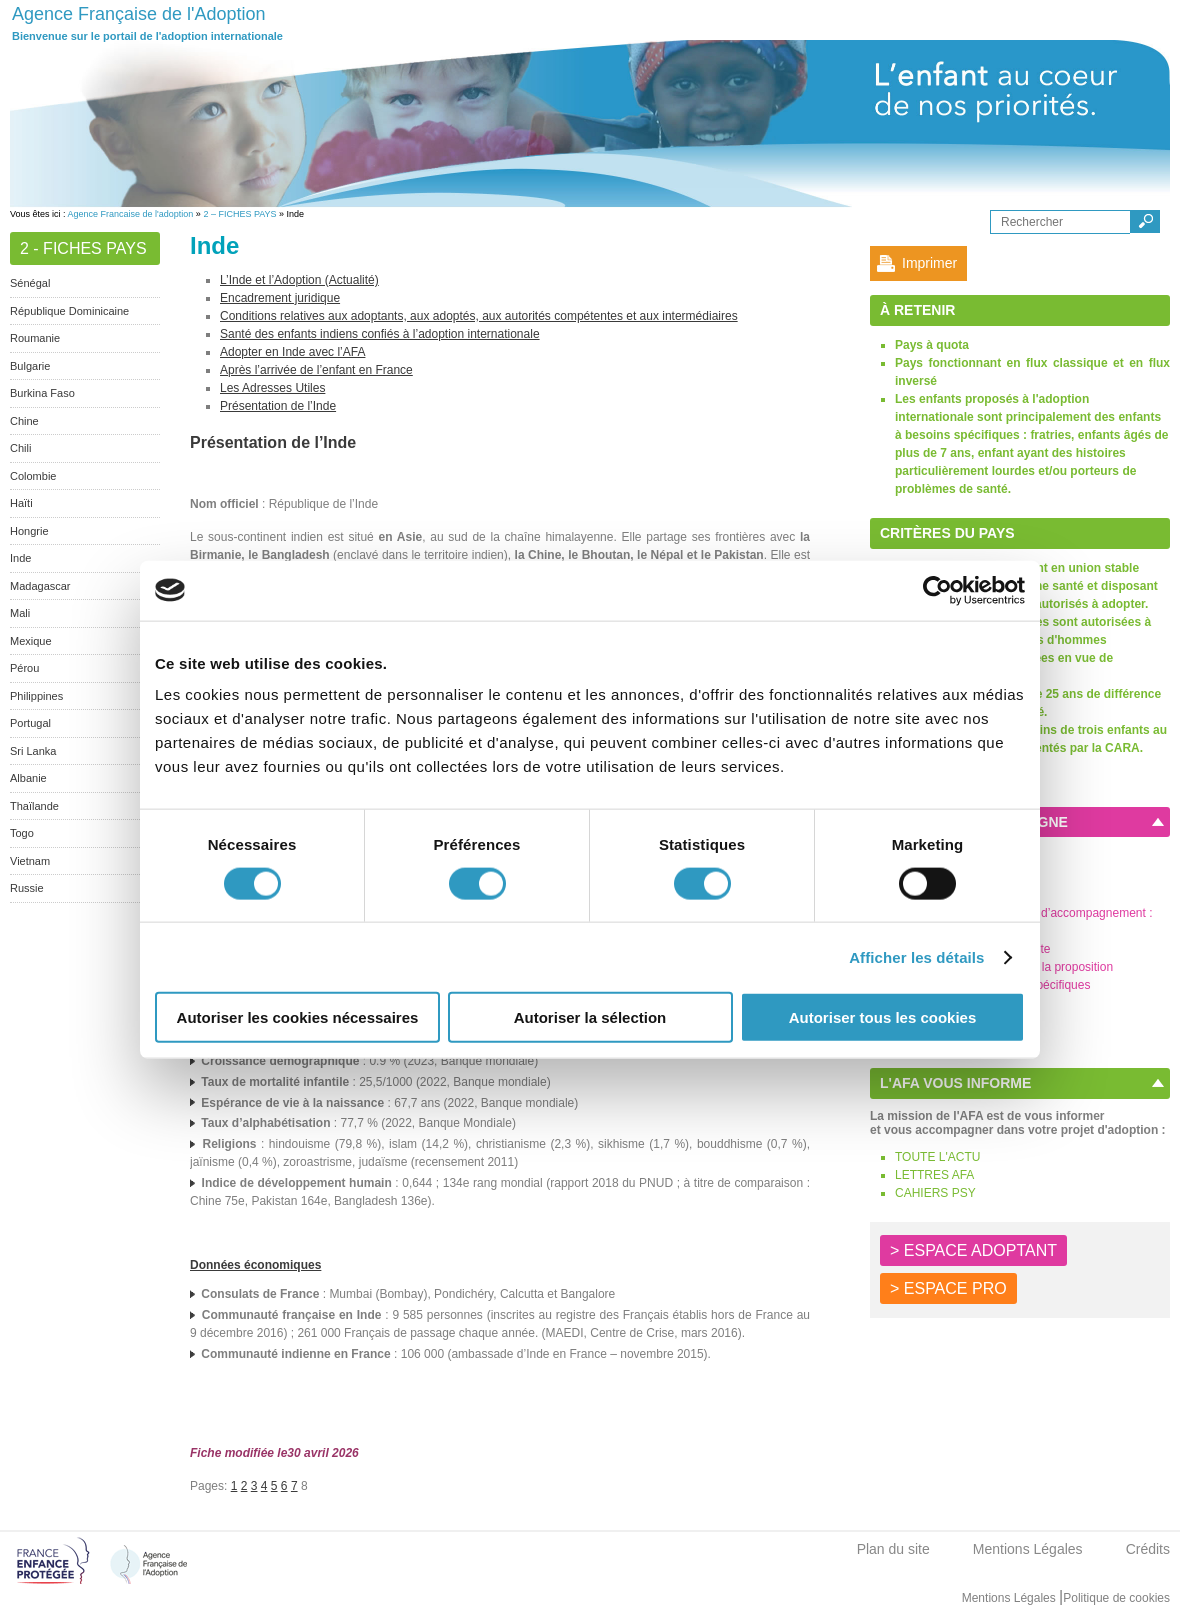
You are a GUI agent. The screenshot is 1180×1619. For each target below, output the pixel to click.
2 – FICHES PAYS (239, 214)
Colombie (33, 476)
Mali (20, 613)
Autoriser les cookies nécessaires (298, 1017)
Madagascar (40, 586)
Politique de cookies (1116, 1598)
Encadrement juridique (280, 298)
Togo (22, 833)
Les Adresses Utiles (272, 388)
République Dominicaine (69, 311)
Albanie (28, 778)
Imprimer (929, 263)
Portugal (30, 723)
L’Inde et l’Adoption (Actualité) (299, 280)
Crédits (1148, 1549)
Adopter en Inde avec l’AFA (292, 352)
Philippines (36, 696)
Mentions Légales (1028, 1549)
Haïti (21, 503)
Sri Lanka (33, 751)
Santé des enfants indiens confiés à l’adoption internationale (380, 334)
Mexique (31, 641)
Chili (20, 448)
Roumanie (35, 338)
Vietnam (30, 861)
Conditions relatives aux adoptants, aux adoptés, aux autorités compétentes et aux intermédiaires (479, 316)
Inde (20, 558)
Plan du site (893, 1549)
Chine (24, 421)
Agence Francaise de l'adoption (131, 214)
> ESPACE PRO (948, 1288)
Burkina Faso (42, 393)
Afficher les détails (916, 956)
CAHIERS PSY (935, 1193)
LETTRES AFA (934, 1175)
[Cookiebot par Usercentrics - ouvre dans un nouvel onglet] (937, 590)
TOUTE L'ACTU (937, 1157)
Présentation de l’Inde (278, 406)
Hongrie (29, 531)
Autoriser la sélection (590, 1017)
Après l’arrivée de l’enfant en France (316, 370)
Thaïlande (34, 806)
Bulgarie (30, 366)
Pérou (24, 668)
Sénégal (30, 283)
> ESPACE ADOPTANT (973, 1250)
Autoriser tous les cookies (883, 1017)
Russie (27, 888)
